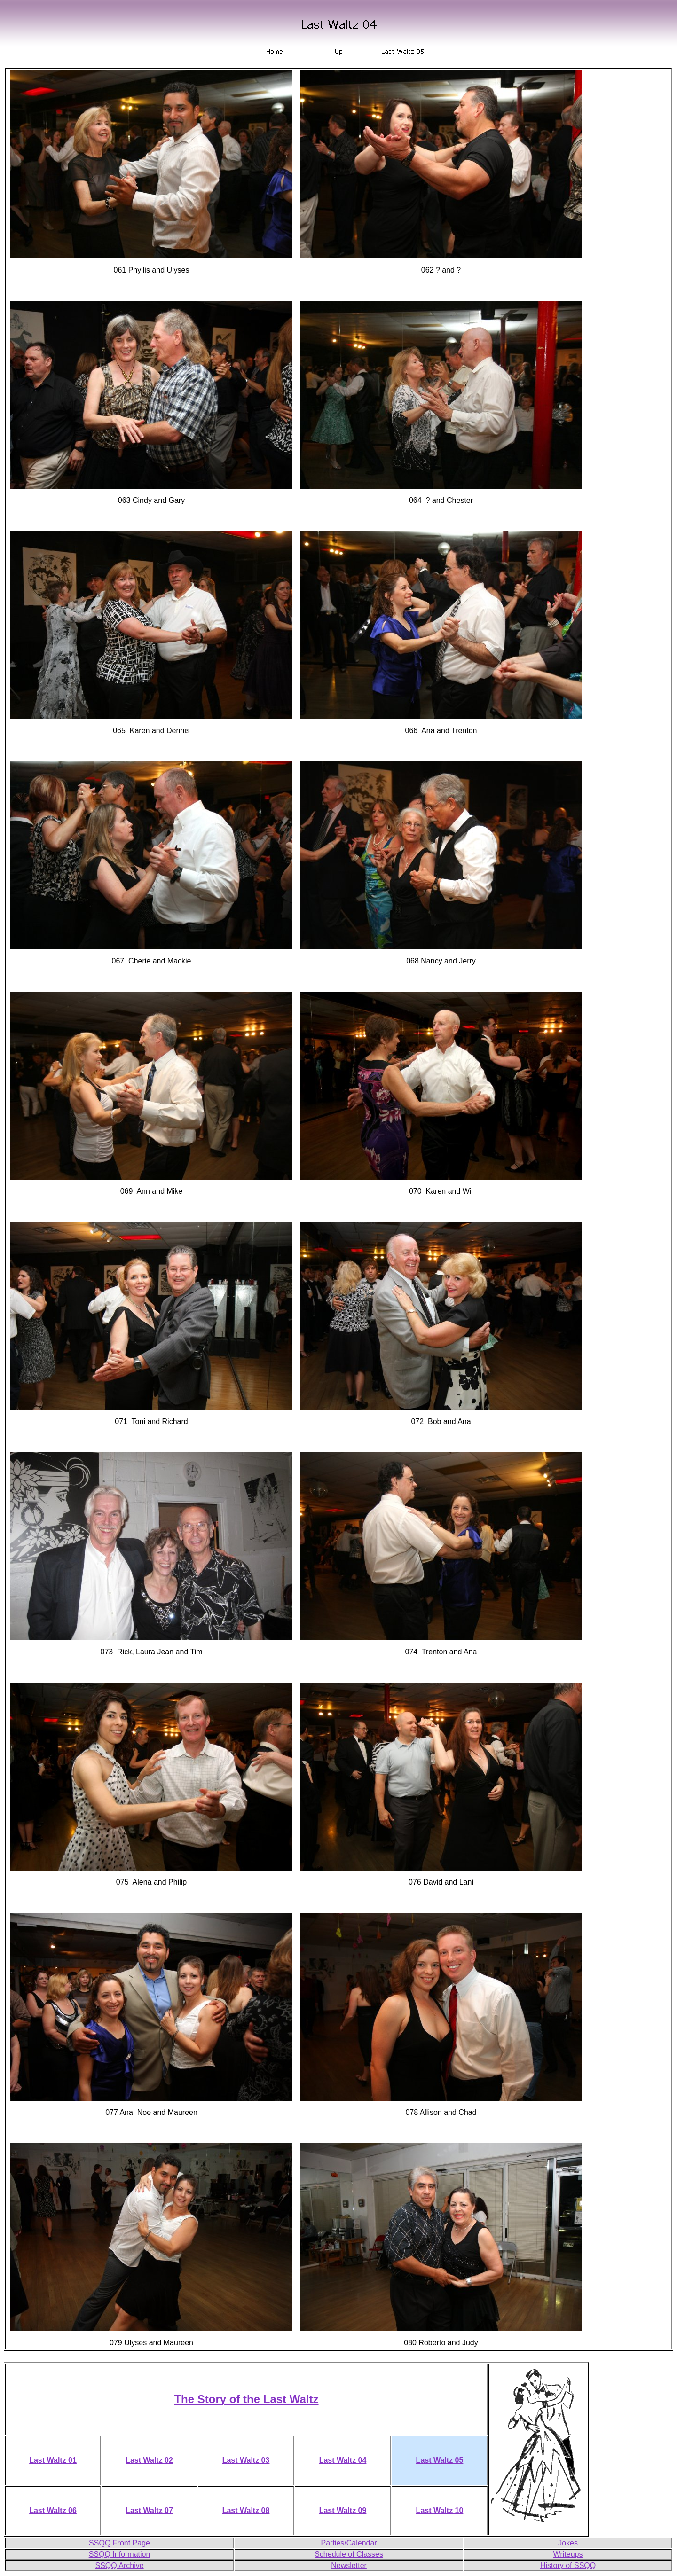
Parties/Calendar (349, 2543)
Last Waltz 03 (246, 2460)
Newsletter (349, 2565)
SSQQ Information (119, 2554)
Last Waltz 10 (440, 2510)
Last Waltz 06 (53, 2510)
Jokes (568, 2543)
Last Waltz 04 (343, 2460)
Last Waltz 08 (246, 2510)
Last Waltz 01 (53, 2460)
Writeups (568, 2554)
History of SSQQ (568, 2565)
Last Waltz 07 (149, 2510)
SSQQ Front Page (119, 2543)
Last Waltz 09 (343, 2510)
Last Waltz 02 (149, 2460)
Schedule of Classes (349, 2554)
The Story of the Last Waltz (246, 2399)
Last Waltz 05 (440, 2460)
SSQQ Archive (119, 2565)
